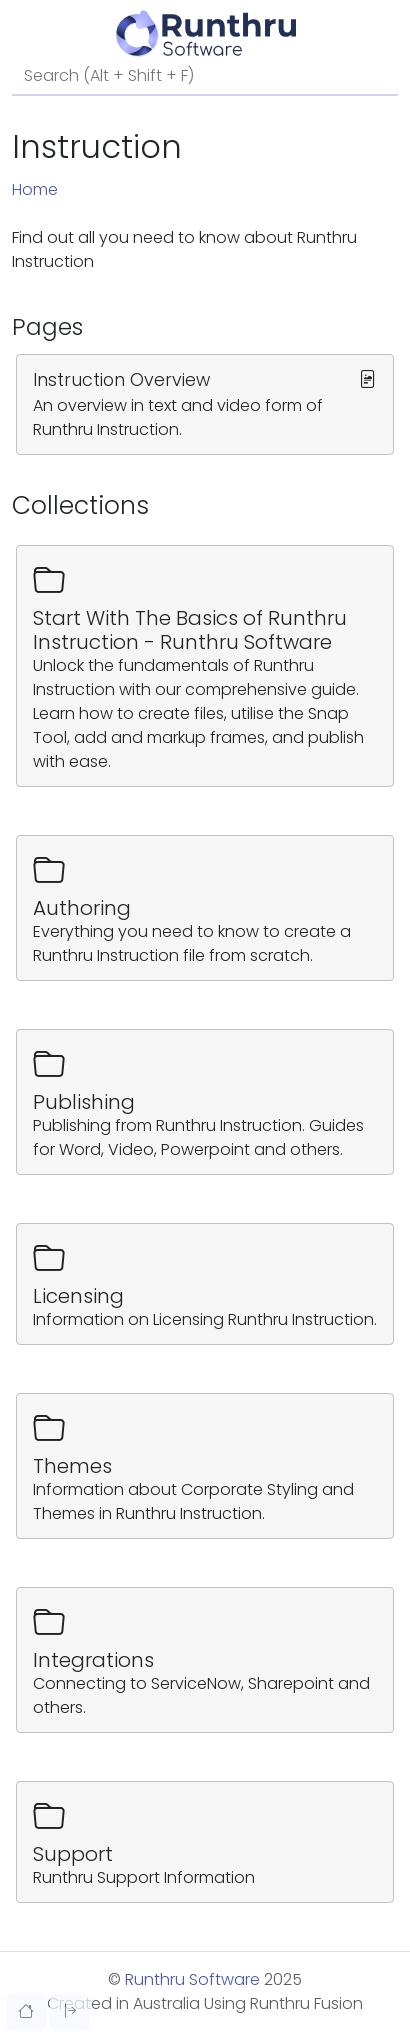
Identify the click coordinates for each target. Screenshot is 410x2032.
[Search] (205, 77)
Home (35, 189)
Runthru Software (192, 1979)
